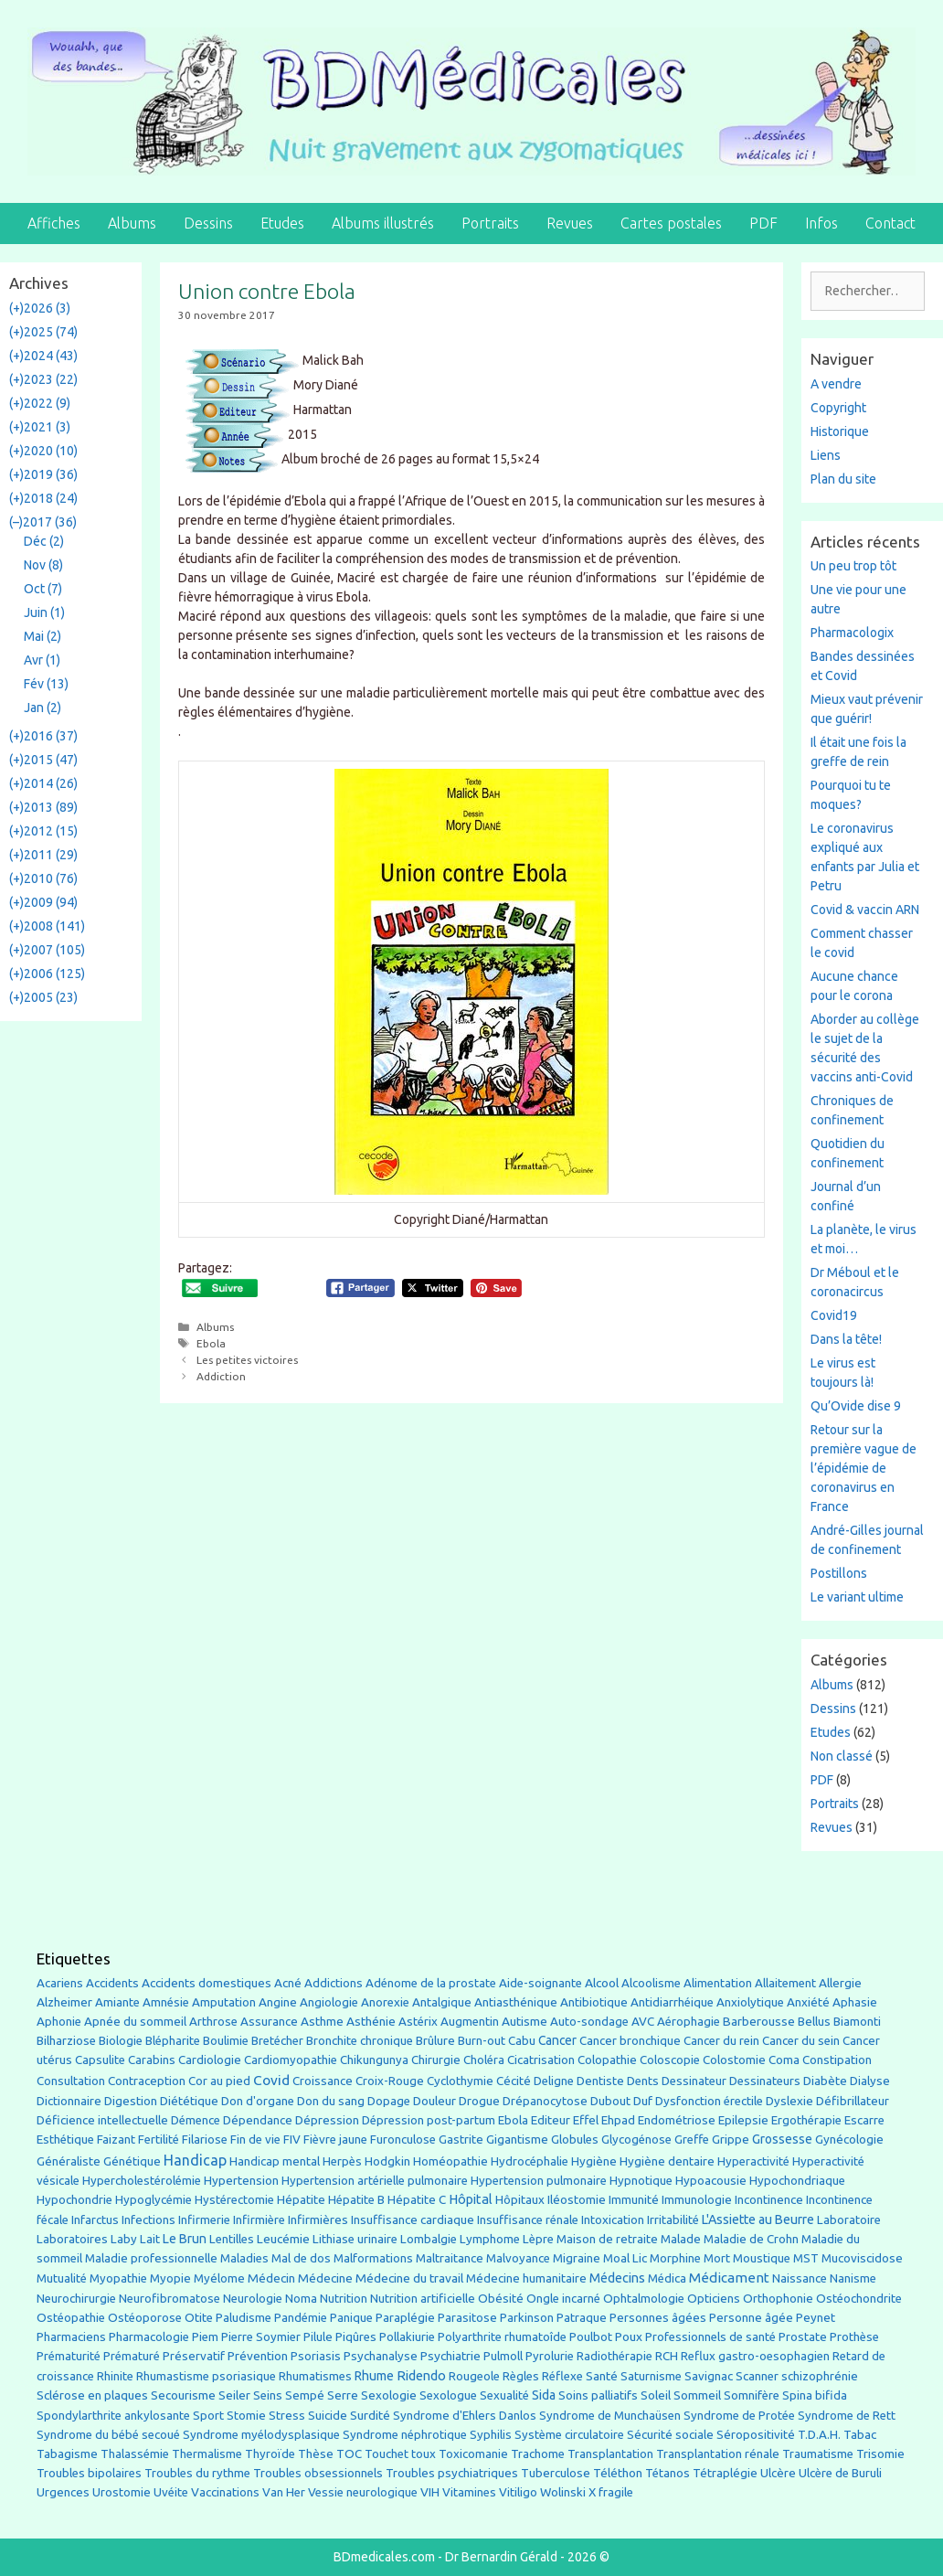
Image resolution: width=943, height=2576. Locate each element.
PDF (763, 223)
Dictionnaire (69, 2101)
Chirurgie (436, 2060)
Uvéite (171, 2492)
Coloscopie (670, 2060)
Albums (132, 223)
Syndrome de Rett (846, 2415)
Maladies (244, 2258)
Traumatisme (817, 2454)
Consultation (71, 2081)
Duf (642, 2100)
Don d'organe (257, 2101)
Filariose (205, 2139)
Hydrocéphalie (529, 2161)
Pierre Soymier (261, 2337)
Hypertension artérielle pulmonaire (374, 2180)
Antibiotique (594, 2002)
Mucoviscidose (862, 2258)
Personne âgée (751, 2318)
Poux (628, 2336)
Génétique (132, 2161)
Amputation (224, 2002)
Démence (195, 2120)
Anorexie (385, 2002)
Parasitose (467, 2318)
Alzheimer (64, 2002)
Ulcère (778, 2473)
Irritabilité (673, 2220)
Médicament (729, 2277)
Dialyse (870, 2081)
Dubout (610, 2100)
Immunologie (697, 2200)
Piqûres (355, 2337)
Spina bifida (814, 2395)
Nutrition (343, 2298)
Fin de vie (255, 2139)
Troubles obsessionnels (318, 2473)
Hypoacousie (711, 2180)
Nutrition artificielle (422, 2298)
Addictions (333, 1983)
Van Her (283, 2492)
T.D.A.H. (819, 2435)
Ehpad (618, 2120)
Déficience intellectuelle (102, 2120)
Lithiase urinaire (355, 2239)
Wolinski (563, 2492)
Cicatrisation (541, 2060)
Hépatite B (356, 2200)
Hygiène (594, 2161)
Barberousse (759, 2021)
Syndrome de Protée (739, 2415)
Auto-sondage (589, 2021)
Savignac (708, 2376)
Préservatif (194, 2355)
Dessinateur (694, 2081)
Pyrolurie (549, 2356)
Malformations (373, 2258)
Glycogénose (636, 2139)
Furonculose (403, 2139)
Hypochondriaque (797, 2180)
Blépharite (172, 2041)
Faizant (116, 2139)
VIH (430, 2492)
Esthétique (65, 2139)
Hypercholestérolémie (141, 2180)
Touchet (386, 2454)
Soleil (656, 2395)
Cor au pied (219, 2081)
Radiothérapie (614, 2356)
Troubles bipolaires (89, 2473)
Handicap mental (274, 2161)
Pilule (318, 2336)
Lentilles (231, 2239)
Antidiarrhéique (672, 2002)
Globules (575, 2139)
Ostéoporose (145, 2318)
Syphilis (491, 2435)
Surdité (370, 2415)
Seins (267, 2395)
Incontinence (769, 2199)
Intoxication (612, 2220)
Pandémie (300, 2318)
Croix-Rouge (389, 2081)
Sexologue (448, 2395)
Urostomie (121, 2492)
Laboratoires (72, 2239)
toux (423, 2454)
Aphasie (854, 2002)
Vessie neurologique (363, 2492)
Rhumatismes (315, 2376)
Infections (148, 2220)
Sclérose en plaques (92, 2395)
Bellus (814, 2021)
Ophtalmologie (643, 2298)
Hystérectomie (234, 2200)
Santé (602, 2375)
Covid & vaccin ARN (865, 909)
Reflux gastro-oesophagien (755, 2356)
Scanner (757, 2376)
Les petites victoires (247, 1360)
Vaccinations (225, 2492)
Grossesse (782, 2139)
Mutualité (62, 2278)
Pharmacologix (852, 632)
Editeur (550, 2120)
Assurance (269, 2021)
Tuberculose (555, 2473)
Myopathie (118, 2278)
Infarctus (95, 2220)
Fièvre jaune (335, 2139)
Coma (784, 2060)
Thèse (316, 2453)
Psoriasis (316, 2356)
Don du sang (331, 2101)
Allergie (840, 1982)
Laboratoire (849, 2220)
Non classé (842, 1756)
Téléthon (617, 2473)
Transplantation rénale (717, 2454)
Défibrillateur (852, 2101)
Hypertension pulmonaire (539, 2180)
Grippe (730, 2139)
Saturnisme (651, 2376)
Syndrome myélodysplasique (261, 2435)
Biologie (121, 2041)
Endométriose (676, 2120)
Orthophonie (778, 2298)
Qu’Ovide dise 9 (856, 1406)
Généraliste (69, 2161)
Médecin (271, 2278)
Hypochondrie (74, 2200)
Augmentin (469, 2021)
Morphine (675, 2258)
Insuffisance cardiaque (412, 2220)
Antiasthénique (515, 2002)
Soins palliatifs (598, 2395)
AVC (642, 2021)
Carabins (151, 2060)
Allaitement (785, 1983)
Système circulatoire (569, 2435)
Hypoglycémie (153, 2200)
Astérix (418, 2021)
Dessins (208, 223)
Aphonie (59, 2021)
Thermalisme (207, 2454)
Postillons (839, 1573)
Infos (821, 223)
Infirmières (318, 2219)
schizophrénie (819, 2376)
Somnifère (751, 2395)
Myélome (219, 2278)
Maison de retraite (607, 2239)
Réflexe (562, 2376)
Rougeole (474, 2376)
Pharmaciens (71, 2336)
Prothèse (854, 2337)
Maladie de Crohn (751, 2239)
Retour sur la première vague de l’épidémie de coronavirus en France (864, 1468)
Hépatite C (416, 2200)
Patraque (581, 2318)
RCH (666, 2356)
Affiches (53, 223)
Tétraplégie (725, 2473)
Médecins (617, 2277)
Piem (205, 2337)
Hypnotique (641, 2180)
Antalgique (442, 2002)
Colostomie (734, 2060)
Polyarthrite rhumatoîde (502, 2337)
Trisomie (880, 2453)
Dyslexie (789, 2101)
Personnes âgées (657, 2317)
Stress (287, 2415)
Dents (643, 2081)
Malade (681, 2239)
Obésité (501, 2298)
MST (806, 2258)
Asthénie (371, 2021)
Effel (586, 2120)
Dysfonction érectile (709, 2101)
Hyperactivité (753, 2161)
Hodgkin (387, 2161)
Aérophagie (688, 2021)
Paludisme (243, 2318)
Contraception (146, 2080)
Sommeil (697, 2395)
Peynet (815, 2317)
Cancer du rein (721, 2041)
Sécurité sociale (670, 2435)
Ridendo (421, 2375)
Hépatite (301, 2200)
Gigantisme (517, 2139)
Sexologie (389, 2395)
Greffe (691, 2139)
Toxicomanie (473, 2454)
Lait (150, 2239)
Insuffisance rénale (527, 2220)
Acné (288, 1983)
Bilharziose (66, 2041)
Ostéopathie (71, 2318)
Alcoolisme (651, 1983)
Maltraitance (449, 2258)
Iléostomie (576, 2200)
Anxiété (808, 2002)
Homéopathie (450, 2161)
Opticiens (713, 2298)
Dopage (388, 2101)
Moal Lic (625, 2258)
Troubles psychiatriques (452, 2473)
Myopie (170, 2278)
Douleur (434, 2100)
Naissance (799, 2278)
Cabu (521, 2041)
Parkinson (527, 2318)
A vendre (836, 384)
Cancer (557, 2040)
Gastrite (461, 2139)
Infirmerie (204, 2220)
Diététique (189, 2100)
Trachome (538, 2454)
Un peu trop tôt (853, 566)
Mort (717, 2258)
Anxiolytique (750, 2002)
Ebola (211, 1343)
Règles (521, 2376)
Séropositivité (755, 2435)
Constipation (837, 2060)
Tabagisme (67, 2453)
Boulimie (226, 2041)
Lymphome (490, 2239)
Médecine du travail (409, 2278)
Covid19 (834, 1315)
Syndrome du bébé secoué (108, 2435)
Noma (301, 2298)
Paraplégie (405, 2317)
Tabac (859, 2434)
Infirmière (259, 2220)
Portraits (490, 223)
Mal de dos (301, 2258)
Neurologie (252, 2298)
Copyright (838, 407)
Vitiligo (518, 2492)
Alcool (602, 1982)
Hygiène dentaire (667, 2161)
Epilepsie (743, 2120)
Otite (199, 2318)
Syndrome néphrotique (405, 2435)
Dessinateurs (764, 2081)
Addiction (221, 1376)
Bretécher (277, 2041)
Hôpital (471, 2199)
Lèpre (538, 2239)
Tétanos (667, 2473)
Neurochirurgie (76, 2298)
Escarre (864, 2120)
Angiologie (329, 2002)
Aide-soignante (540, 1983)
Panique (351, 2318)
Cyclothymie (460, 2081)
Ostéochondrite (859, 2298)
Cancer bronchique (630, 2041)
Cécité (513, 2080)
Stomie (246, 2415)
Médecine (325, 2278)
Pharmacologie (149, 2337)
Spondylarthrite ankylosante (113, 2415)
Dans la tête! (846, 1339)
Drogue (479, 2100)
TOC (349, 2454)
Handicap (195, 2160)
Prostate (803, 2337)
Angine (278, 2002)
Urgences (63, 2492)
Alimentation (717, 1983)
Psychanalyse (381, 2355)
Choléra (483, 2060)
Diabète (825, 2080)
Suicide (327, 2415)
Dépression (327, 2120)
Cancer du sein (801, 2041)
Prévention (258, 2355)
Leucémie (283, 2238)
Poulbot (590, 2337)
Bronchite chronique (359, 2041)
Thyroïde (270, 2454)
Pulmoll (503, 2356)
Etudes (282, 223)
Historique (840, 431)
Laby (124, 2239)
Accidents (112, 1983)
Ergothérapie (806, 2120)
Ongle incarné (563, 2298)
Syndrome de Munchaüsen (610, 2415)
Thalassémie (135, 2454)
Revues (569, 223)
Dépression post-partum (428, 2120)
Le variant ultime (857, 1597)
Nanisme (853, 2278)
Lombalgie (428, 2239)
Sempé (304, 2395)
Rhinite (115, 2376)
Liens (826, 455)
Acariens (60, 1983)
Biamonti (857, 2021)
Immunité (634, 2200)
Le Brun (185, 2238)
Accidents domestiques (206, 1982)
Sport (208, 2415)
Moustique (761, 2258)
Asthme (322, 2021)
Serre (342, 2395)
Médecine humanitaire (526, 2278)
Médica (667, 2278)
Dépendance (257, 2120)
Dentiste (600, 2081)
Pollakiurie (407, 2337)
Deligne (554, 2081)
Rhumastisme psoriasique (206, 2376)
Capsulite (100, 2060)
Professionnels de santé (710, 2337)
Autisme (524, 2021)
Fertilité (158, 2139)
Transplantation (610, 2454)
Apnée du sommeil (135, 2021)
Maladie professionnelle (151, 2258)
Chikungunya (374, 2060)
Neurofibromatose (169, 2298)
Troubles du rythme (197, 2473)
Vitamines (469, 2492)
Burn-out (481, 2041)
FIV (292, 2139)
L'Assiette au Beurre (758, 2219)
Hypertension (241, 2180)
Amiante (117, 2002)
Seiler (234, 2395)
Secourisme (183, 2395)
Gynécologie (849, 2139)
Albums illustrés (383, 223)
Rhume (374, 2375)
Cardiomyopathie (290, 2060)
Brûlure (435, 2041)
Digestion (130, 2100)
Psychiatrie (450, 2355)
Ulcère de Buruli (840, 2473)
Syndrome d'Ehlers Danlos (464, 2415)
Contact (890, 223)
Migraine (576, 2258)
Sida (544, 2395)
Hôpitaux (520, 2200)
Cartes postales (671, 223)
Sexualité (504, 2395)
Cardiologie (209, 2060)
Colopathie (607, 2060)
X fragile (610, 2492)
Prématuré (131, 2356)
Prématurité (69, 2356)
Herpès (342, 2161)
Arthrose (213, 2021)
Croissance (322, 2081)
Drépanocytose (545, 2101)
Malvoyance (518, 2258)
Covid (271, 2080)
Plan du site (843, 479)
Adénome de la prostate (431, 1983)
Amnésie (166, 2002)
